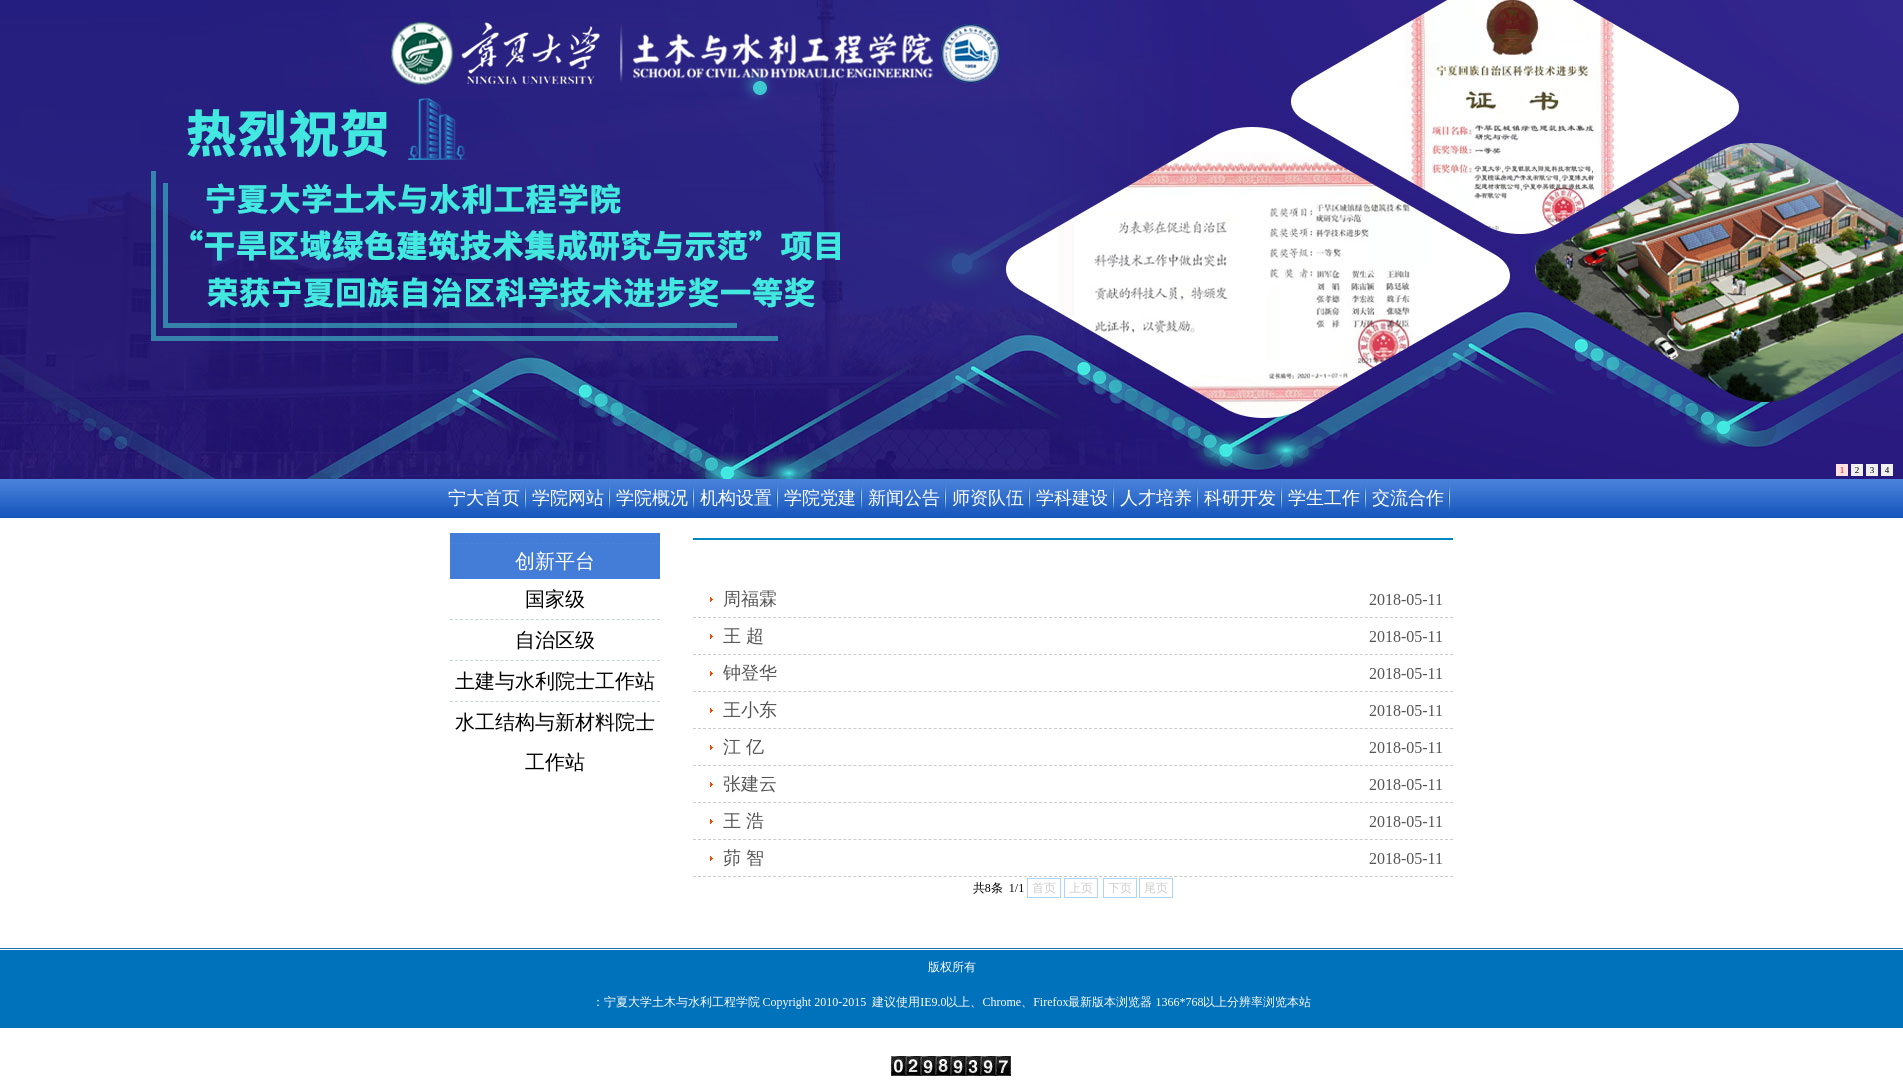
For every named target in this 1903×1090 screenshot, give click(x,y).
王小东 (750, 710)
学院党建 (820, 498)
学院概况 (652, 498)
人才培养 (1156, 498)
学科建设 (1072, 498)
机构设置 (736, 498)
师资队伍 (988, 498)
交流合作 (1408, 498)
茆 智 (743, 858)
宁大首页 (484, 498)
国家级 (555, 599)
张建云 (750, 784)
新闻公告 (904, 498)
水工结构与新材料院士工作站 (555, 726)
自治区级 (555, 640)
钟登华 (750, 673)
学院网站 (568, 498)
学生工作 (1324, 498)
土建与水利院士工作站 (555, 681)
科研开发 (1240, 498)
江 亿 (743, 747)
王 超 (743, 636)
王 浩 (743, 821)
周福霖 (750, 599)
